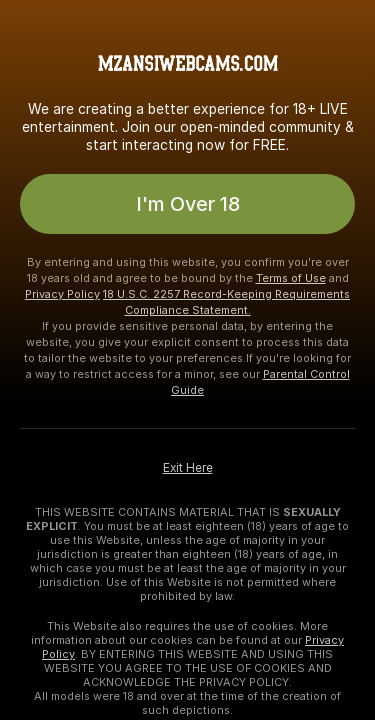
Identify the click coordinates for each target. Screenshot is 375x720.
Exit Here (188, 468)
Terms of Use (291, 278)
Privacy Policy (62, 294)
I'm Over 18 (188, 204)
